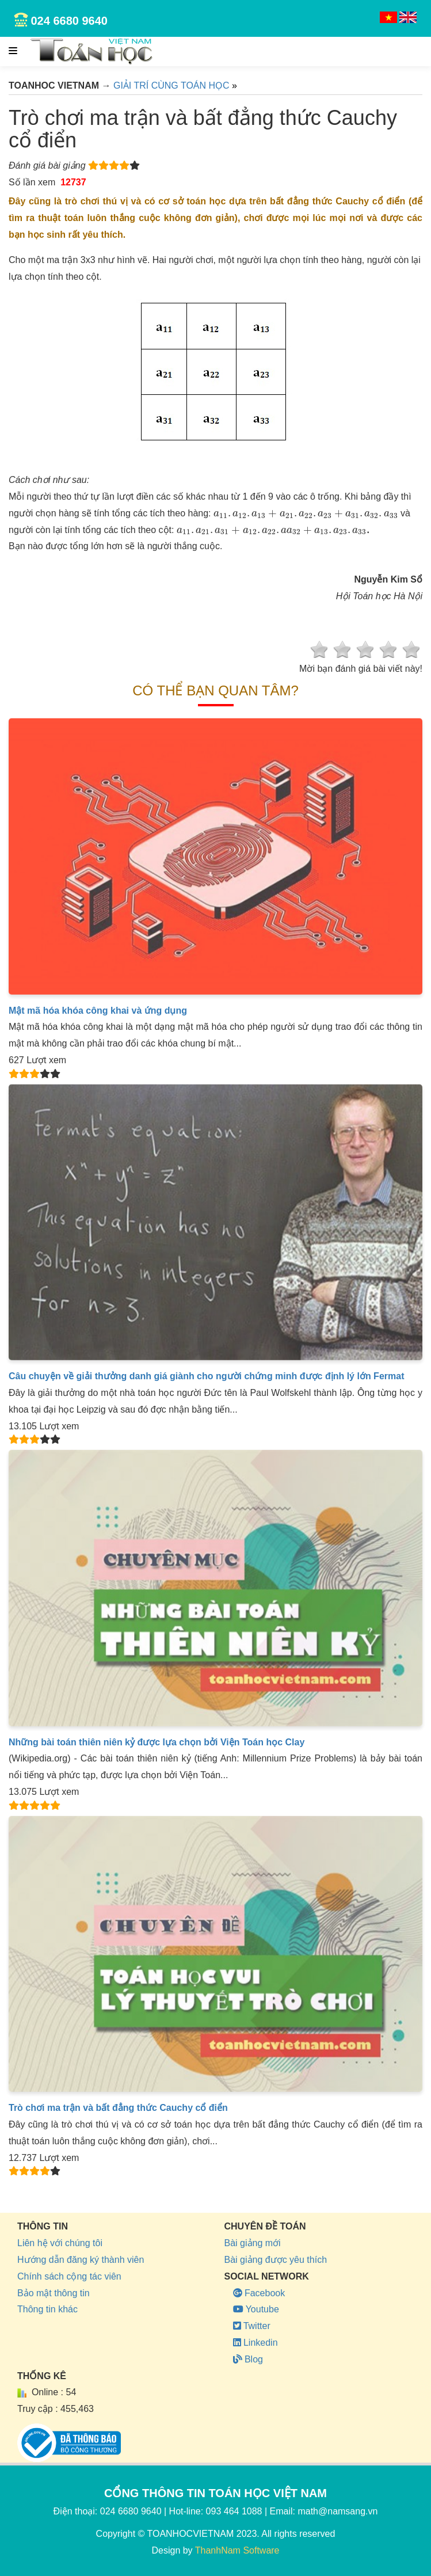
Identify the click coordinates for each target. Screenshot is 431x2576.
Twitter (251, 2326)
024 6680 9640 (68, 20)
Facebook (259, 2293)
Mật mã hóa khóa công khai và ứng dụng (98, 1010)
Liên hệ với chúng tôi (59, 2243)
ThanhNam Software (237, 2550)
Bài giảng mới (252, 2243)
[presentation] (305, 514)
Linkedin (255, 2342)
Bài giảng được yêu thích (275, 2260)
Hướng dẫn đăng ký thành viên (80, 2260)
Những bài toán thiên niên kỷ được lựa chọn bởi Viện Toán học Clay (156, 1742)
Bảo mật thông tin (53, 2293)
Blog (248, 2359)
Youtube (256, 2309)
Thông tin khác (47, 2309)
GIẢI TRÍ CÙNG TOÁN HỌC (171, 85)
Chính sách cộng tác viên (69, 2276)
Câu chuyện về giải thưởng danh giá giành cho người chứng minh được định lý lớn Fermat (206, 1376)
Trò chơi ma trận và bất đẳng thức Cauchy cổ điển (118, 2108)
